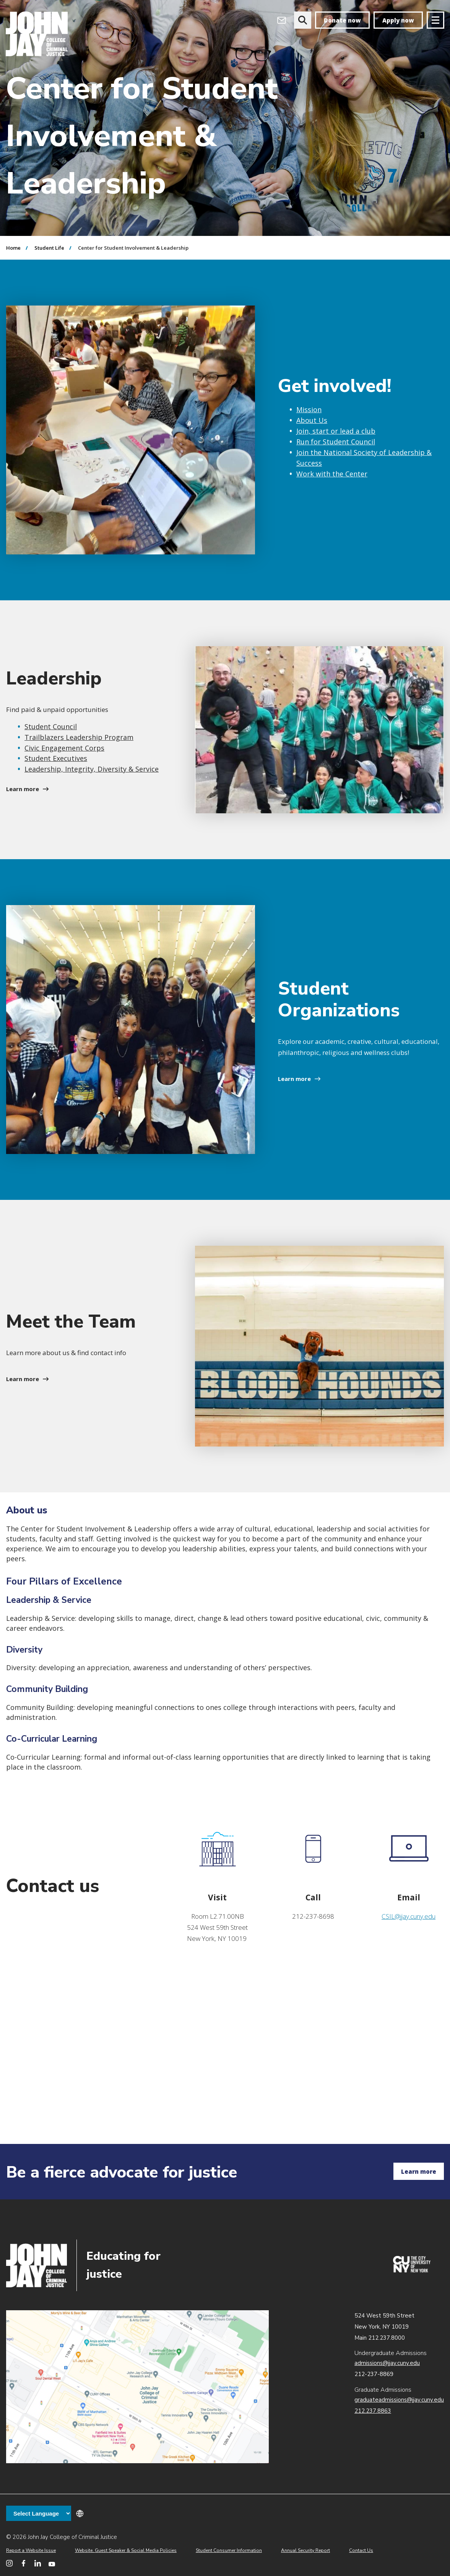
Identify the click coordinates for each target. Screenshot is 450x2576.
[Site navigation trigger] (435, 20)
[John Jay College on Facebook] (23, 2563)
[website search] (302, 20)
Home (13, 247)
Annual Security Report (305, 2550)
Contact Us (361, 2550)
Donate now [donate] (342, 20)
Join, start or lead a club (335, 431)
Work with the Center (331, 473)
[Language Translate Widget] (38, 2513)
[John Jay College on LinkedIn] (37, 2563)
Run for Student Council (335, 441)
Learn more (22, 789)
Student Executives (55, 758)
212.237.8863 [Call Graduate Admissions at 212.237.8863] (372, 2411)
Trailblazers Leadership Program (78, 737)
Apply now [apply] (398, 20)
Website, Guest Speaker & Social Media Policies (126, 2550)
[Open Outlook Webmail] (281, 20)
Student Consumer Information (229, 2550)
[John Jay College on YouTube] (52, 2563)
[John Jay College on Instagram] (9, 2563)
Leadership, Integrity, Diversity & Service (91, 769)
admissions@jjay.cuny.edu (387, 2363)
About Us (311, 420)
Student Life (49, 247)
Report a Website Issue (31, 2550)
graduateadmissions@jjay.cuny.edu (399, 2400)
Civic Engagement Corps (64, 747)
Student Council (50, 726)
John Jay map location (137, 2386)
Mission (309, 409)
